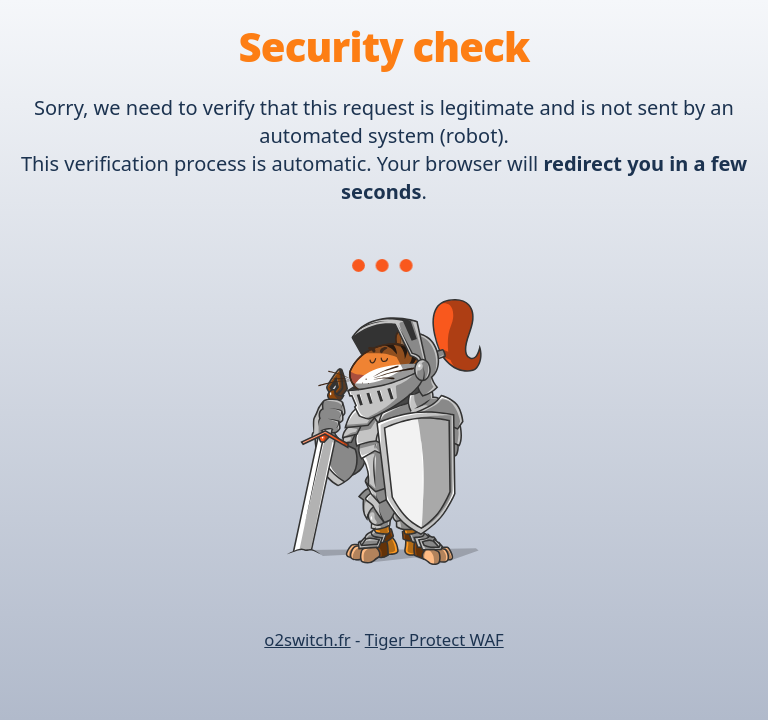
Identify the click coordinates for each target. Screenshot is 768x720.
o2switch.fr (307, 639)
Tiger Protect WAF (434, 639)
